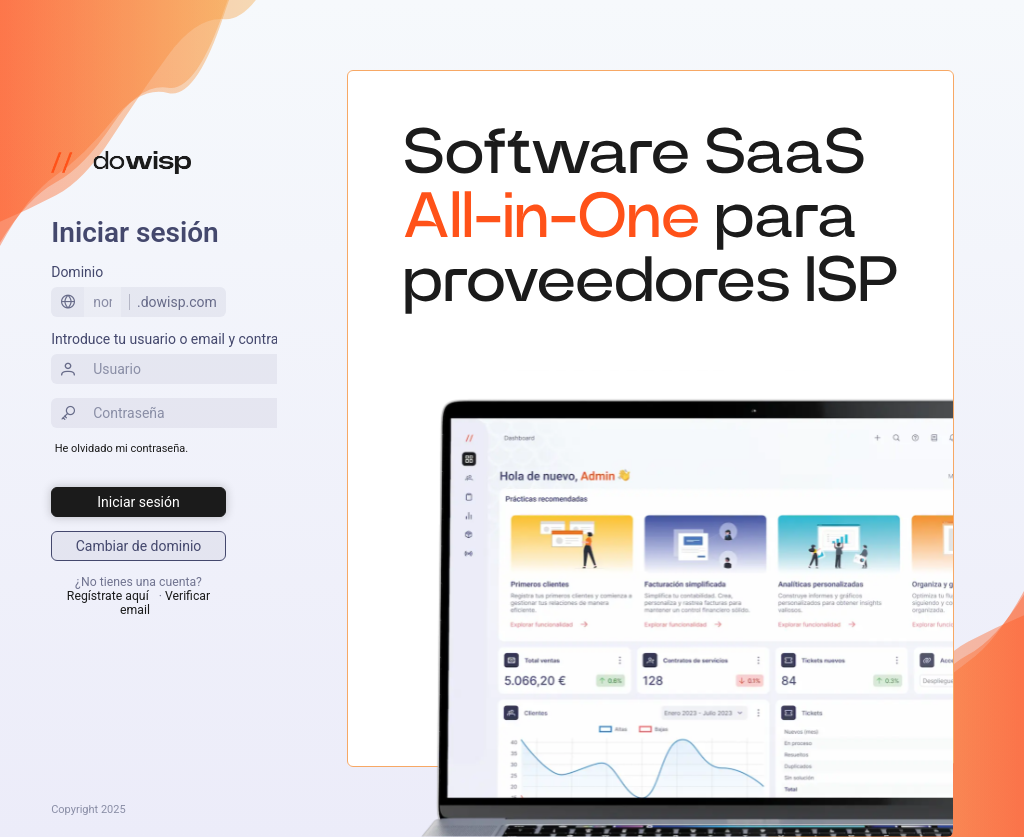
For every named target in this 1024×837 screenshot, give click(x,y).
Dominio (77, 272)
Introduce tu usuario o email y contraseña (179, 339)
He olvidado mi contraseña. (121, 448)
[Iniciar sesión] (138, 502)
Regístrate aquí (108, 596)
